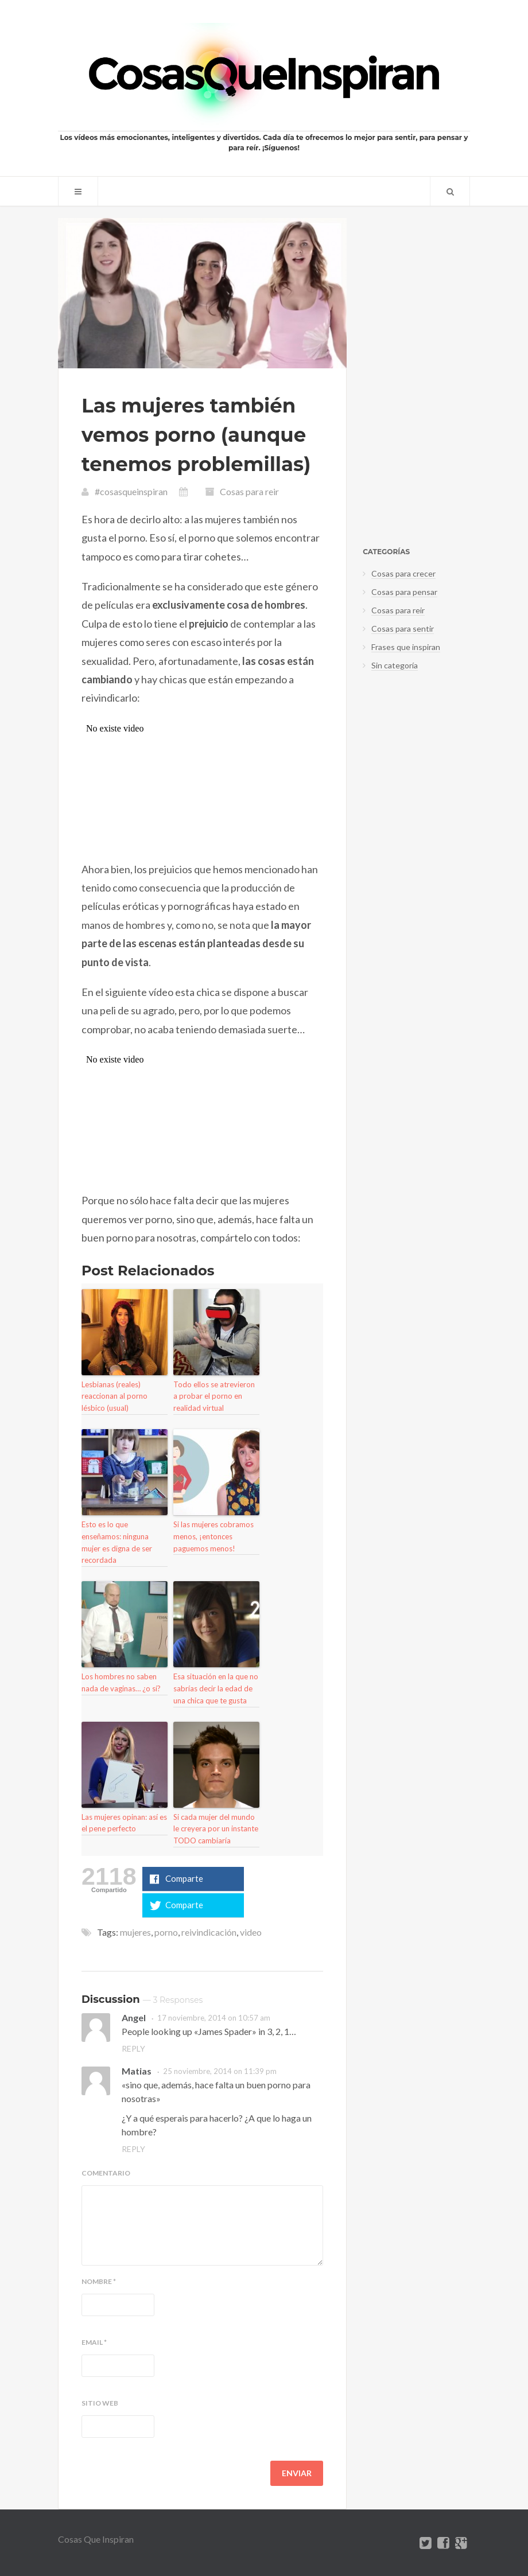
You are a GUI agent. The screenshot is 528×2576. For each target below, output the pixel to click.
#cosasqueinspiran (131, 491)
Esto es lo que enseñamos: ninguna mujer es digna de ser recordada (116, 1542)
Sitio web (99, 2403)
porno (166, 1932)
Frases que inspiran (405, 647)
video (251, 1932)
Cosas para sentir (402, 628)
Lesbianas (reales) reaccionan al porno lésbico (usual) (114, 1396)
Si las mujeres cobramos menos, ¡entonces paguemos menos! (213, 1536)
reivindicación (208, 1932)
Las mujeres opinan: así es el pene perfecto (124, 1823)
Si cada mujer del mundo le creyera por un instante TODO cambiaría (215, 1829)
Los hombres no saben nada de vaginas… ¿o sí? (121, 1682)
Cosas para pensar (404, 592)
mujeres (135, 1932)
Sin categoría (394, 665)
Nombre (98, 2281)
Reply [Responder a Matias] (133, 2149)
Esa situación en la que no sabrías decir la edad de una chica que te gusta (215, 1688)
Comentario (105, 2173)
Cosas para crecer (403, 573)
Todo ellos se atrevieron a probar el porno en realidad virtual (214, 1396)
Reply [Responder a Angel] (133, 2048)
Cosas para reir (249, 491)
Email (94, 2342)
